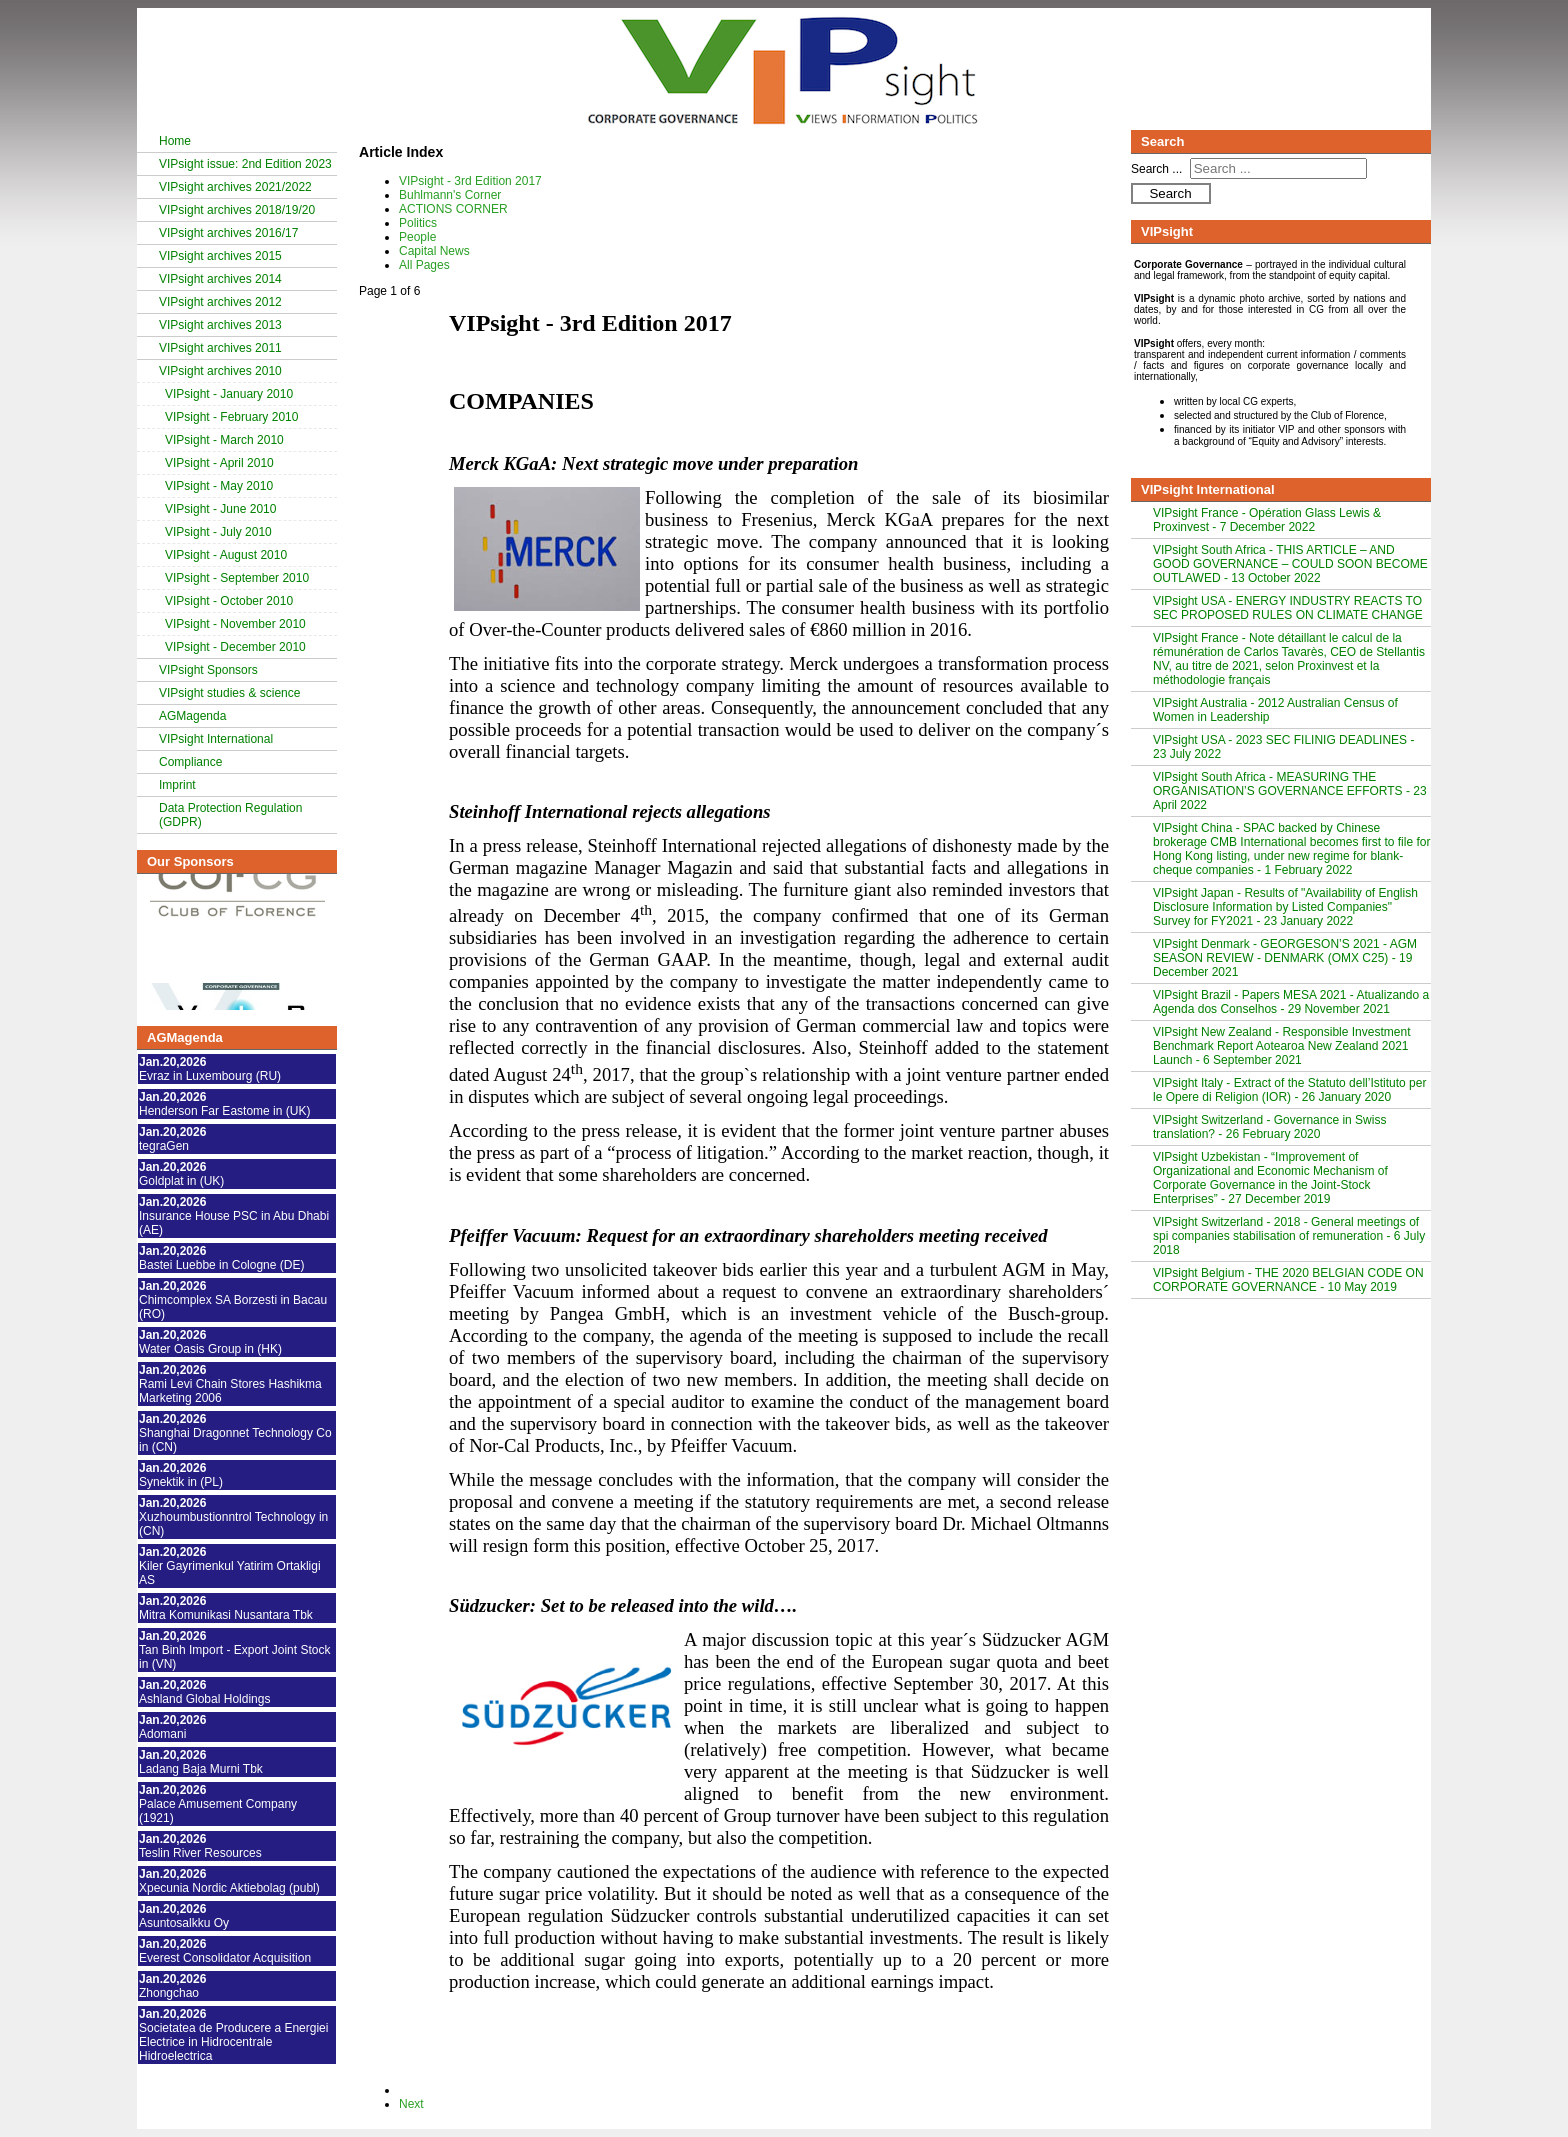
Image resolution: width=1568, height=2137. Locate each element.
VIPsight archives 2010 (220, 371)
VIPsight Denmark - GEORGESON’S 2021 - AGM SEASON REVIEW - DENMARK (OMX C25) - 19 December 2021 (1285, 958)
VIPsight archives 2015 (220, 256)
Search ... (1156, 169)
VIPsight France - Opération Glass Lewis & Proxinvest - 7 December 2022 (1267, 520)
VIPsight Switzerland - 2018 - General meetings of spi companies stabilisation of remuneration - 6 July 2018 (1289, 1236)
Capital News (434, 251)
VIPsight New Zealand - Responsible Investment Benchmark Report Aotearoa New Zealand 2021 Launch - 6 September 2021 (1281, 1046)
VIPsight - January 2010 (229, 394)
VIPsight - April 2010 (219, 463)
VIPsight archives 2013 (220, 325)
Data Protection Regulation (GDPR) (230, 815)
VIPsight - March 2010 (224, 440)
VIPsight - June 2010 (220, 509)
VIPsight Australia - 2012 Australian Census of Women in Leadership (1275, 710)
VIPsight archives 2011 (220, 348)
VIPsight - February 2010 (231, 417)
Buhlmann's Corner (450, 195)
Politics (418, 223)
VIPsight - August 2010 (226, 555)
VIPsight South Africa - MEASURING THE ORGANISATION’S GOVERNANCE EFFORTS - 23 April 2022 (1290, 791)
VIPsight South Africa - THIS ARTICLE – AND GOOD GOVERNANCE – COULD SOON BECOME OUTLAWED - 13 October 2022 (1290, 564)
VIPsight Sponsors (208, 670)
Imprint (177, 785)
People (417, 237)
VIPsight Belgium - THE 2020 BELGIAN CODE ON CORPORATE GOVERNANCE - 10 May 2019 (1288, 1280)
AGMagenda (192, 716)
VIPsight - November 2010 (235, 624)
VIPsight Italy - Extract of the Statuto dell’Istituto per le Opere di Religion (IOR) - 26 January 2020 (1289, 1090)
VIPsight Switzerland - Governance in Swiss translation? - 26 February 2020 (1269, 1127)
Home (175, 141)
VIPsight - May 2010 (219, 486)
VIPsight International (216, 739)
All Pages (424, 265)
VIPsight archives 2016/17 (228, 233)
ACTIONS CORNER (453, 209)
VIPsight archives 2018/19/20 (237, 210)
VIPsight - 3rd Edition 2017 (470, 181)
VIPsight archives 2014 (220, 279)
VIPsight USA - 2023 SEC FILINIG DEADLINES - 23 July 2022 (1283, 747)
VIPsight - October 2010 (229, 601)
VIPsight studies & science (229, 693)
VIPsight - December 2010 (235, 647)
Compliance (190, 762)
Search (1170, 193)
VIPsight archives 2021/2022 (235, 187)
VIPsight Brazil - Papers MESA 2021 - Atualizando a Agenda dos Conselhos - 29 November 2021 (1291, 1002)
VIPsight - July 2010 (218, 532)
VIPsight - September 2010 (237, 578)
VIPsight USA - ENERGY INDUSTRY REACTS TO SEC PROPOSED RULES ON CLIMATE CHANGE (1288, 608)
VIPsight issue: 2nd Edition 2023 (245, 164)
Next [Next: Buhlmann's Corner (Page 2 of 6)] (411, 2104)
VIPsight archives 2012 (220, 302)
